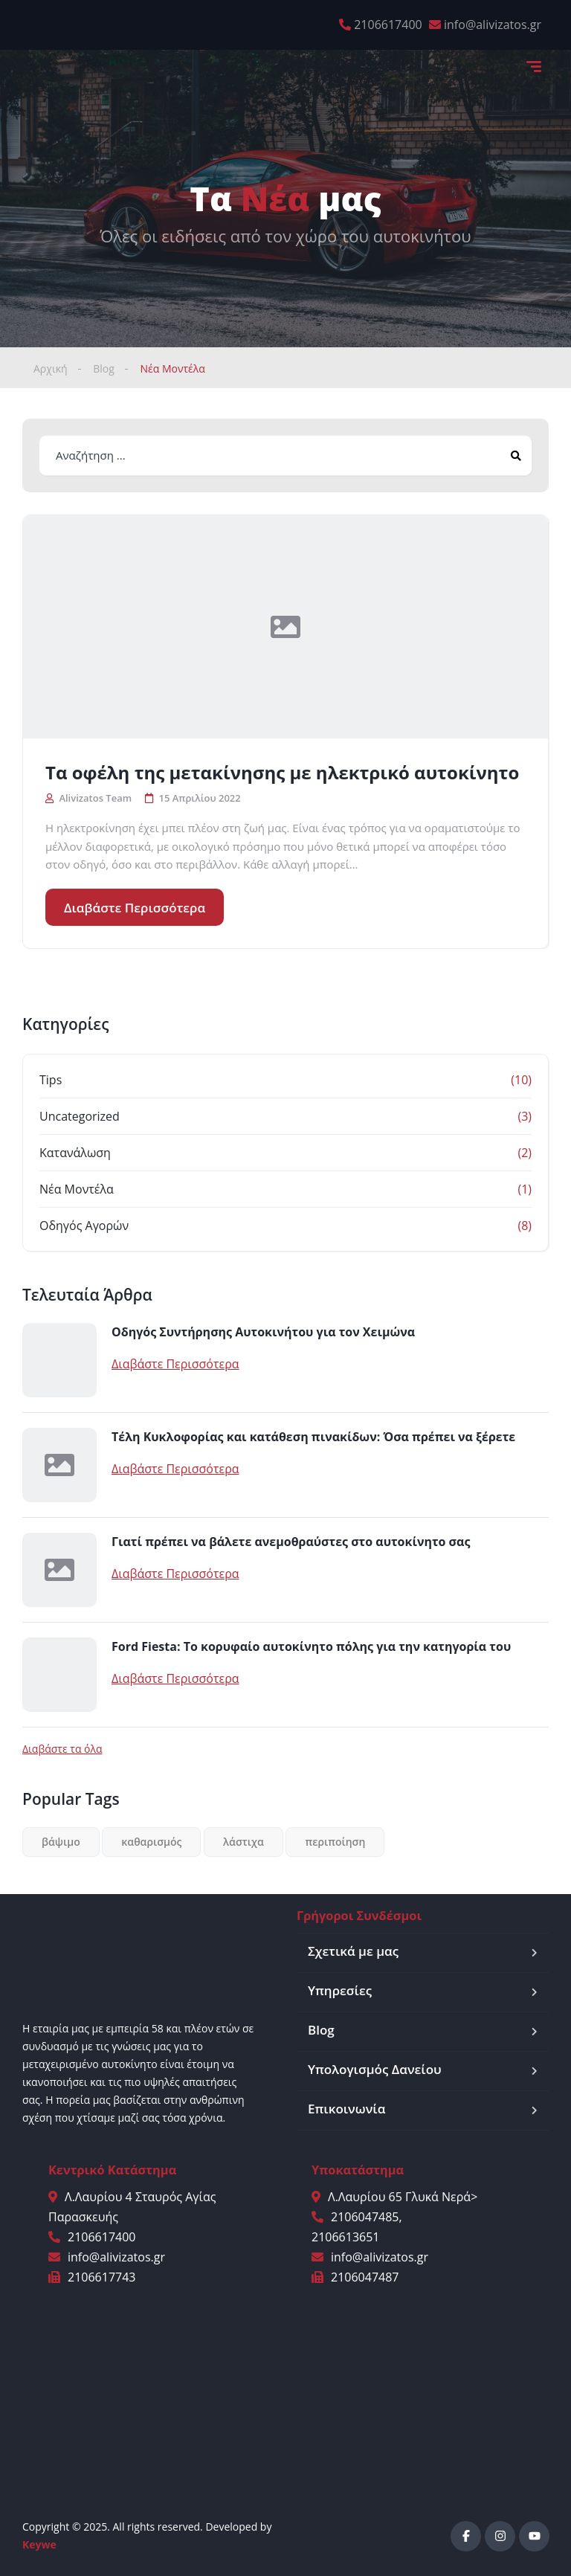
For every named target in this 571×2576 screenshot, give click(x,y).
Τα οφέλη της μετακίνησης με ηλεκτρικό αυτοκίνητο (282, 773)
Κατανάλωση (75, 1152)
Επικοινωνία (346, 2108)
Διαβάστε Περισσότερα (134, 907)
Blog (103, 368)
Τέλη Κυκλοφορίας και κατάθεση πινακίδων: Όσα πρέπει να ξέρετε (313, 1437)
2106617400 (388, 24)
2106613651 (345, 2237)
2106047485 (365, 2217)
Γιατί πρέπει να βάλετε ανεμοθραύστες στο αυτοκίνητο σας (291, 1541)
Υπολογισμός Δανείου (375, 2069)
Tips (50, 1080)
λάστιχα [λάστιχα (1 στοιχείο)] (243, 1842)
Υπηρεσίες (340, 1990)
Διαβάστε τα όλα (62, 1749)
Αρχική (50, 368)
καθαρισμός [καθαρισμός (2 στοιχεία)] (151, 1842)
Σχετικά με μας (353, 1951)
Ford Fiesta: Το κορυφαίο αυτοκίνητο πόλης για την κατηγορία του (311, 1646)
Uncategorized (79, 1116)
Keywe (39, 2544)
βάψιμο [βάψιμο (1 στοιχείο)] (61, 1842)
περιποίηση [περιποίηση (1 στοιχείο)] (335, 1842)
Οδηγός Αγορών (84, 1225)
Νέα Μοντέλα (76, 1189)
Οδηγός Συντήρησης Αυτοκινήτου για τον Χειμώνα (263, 1332)
